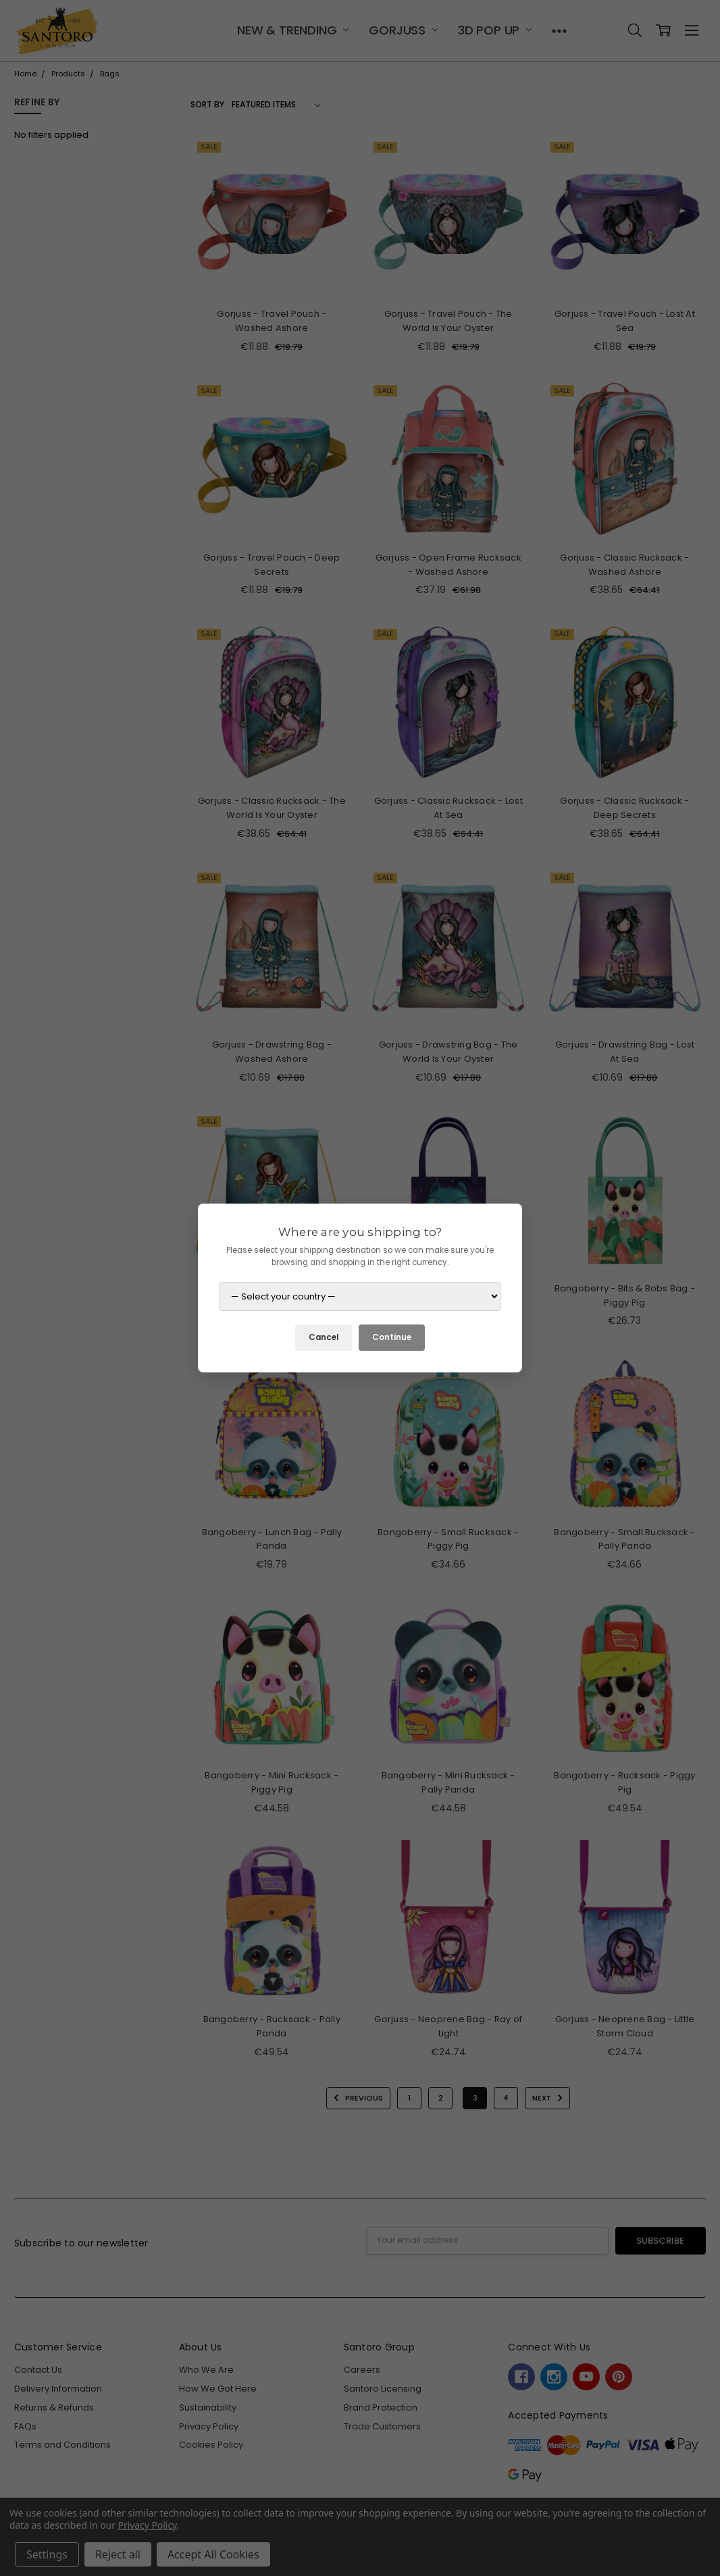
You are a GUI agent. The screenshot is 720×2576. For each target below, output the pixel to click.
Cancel (323, 1337)
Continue (391, 1337)
